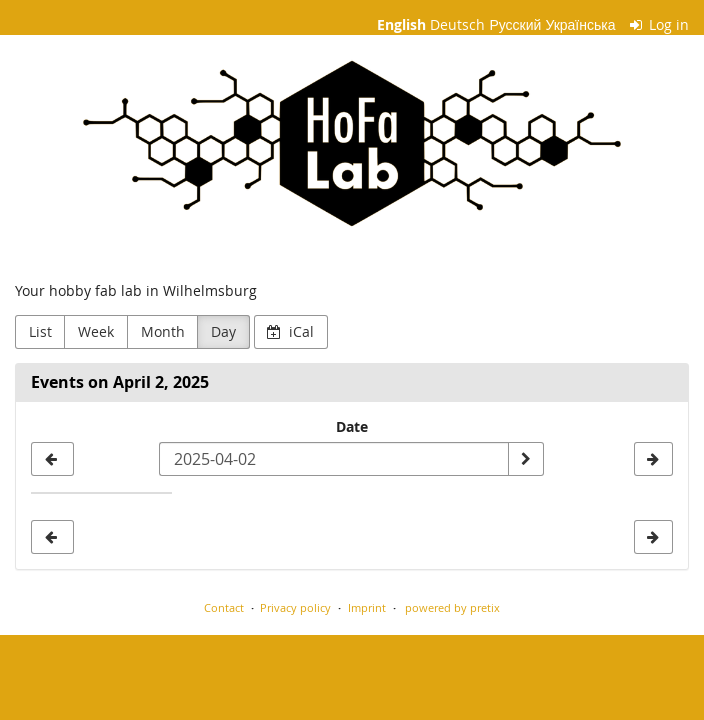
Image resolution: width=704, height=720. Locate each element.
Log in (660, 24)
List (40, 331)
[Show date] (526, 459)
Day (223, 331)
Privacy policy (295, 607)
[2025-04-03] (653, 459)
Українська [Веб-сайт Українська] (580, 24)
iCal (290, 331)
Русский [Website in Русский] (515, 24)
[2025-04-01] (52, 459)
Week (96, 331)
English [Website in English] (401, 24)
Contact (224, 607)
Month (163, 331)
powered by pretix (452, 607)
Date (352, 426)
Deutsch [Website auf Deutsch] (457, 24)
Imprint (367, 607)
